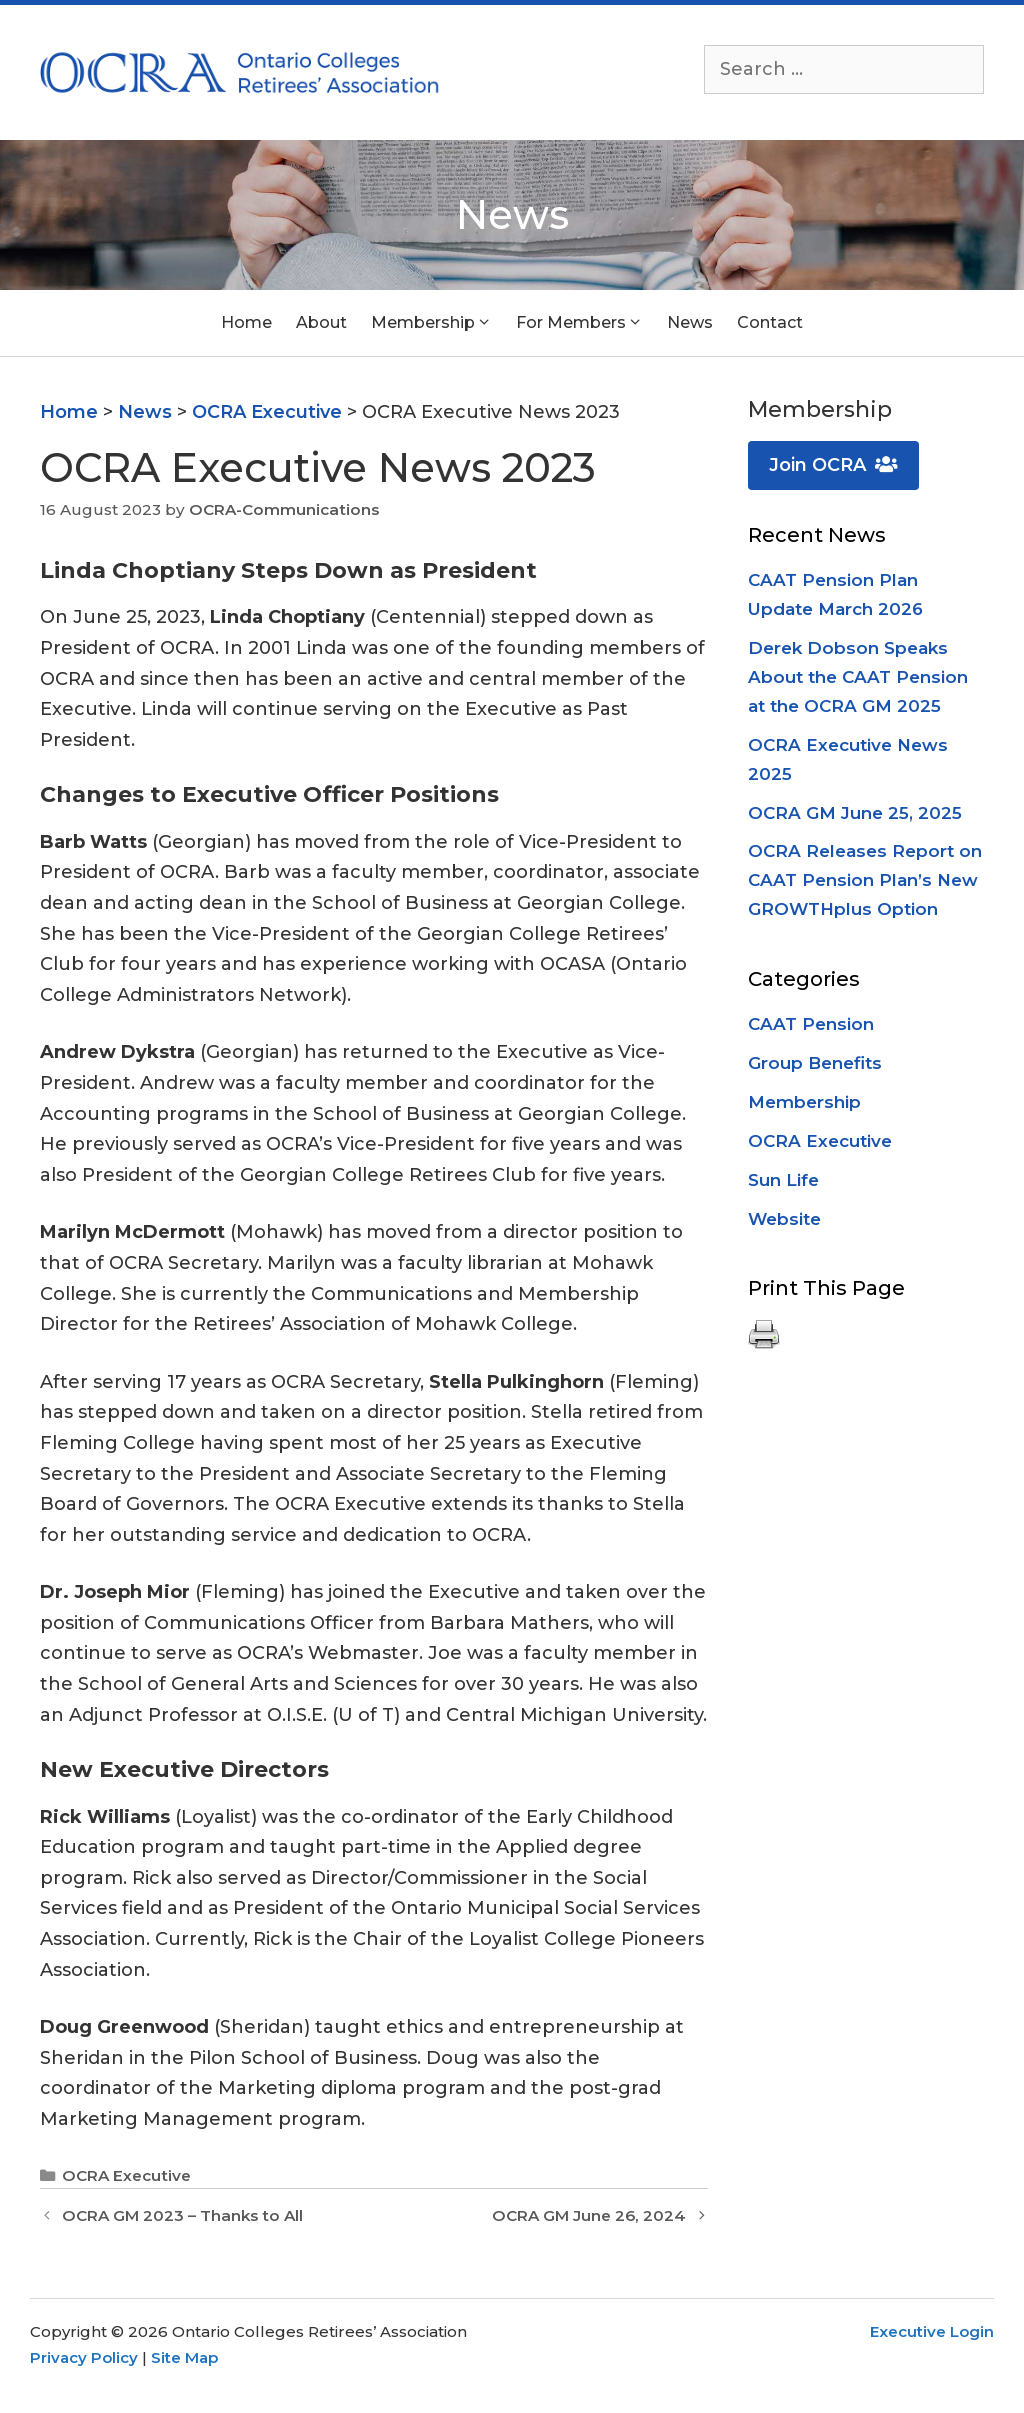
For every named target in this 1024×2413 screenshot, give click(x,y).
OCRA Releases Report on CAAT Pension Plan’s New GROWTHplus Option (865, 880)
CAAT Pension (811, 1024)
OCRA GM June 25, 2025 (855, 813)
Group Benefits (815, 1063)
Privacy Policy (84, 2357)
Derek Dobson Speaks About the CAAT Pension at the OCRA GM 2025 (858, 677)
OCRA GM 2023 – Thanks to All (182, 2215)
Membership (804, 1102)
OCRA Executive (126, 2175)
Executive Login (932, 2331)
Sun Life (783, 1180)
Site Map (184, 2357)
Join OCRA (833, 465)
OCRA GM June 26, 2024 (589, 2215)
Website (784, 1219)
